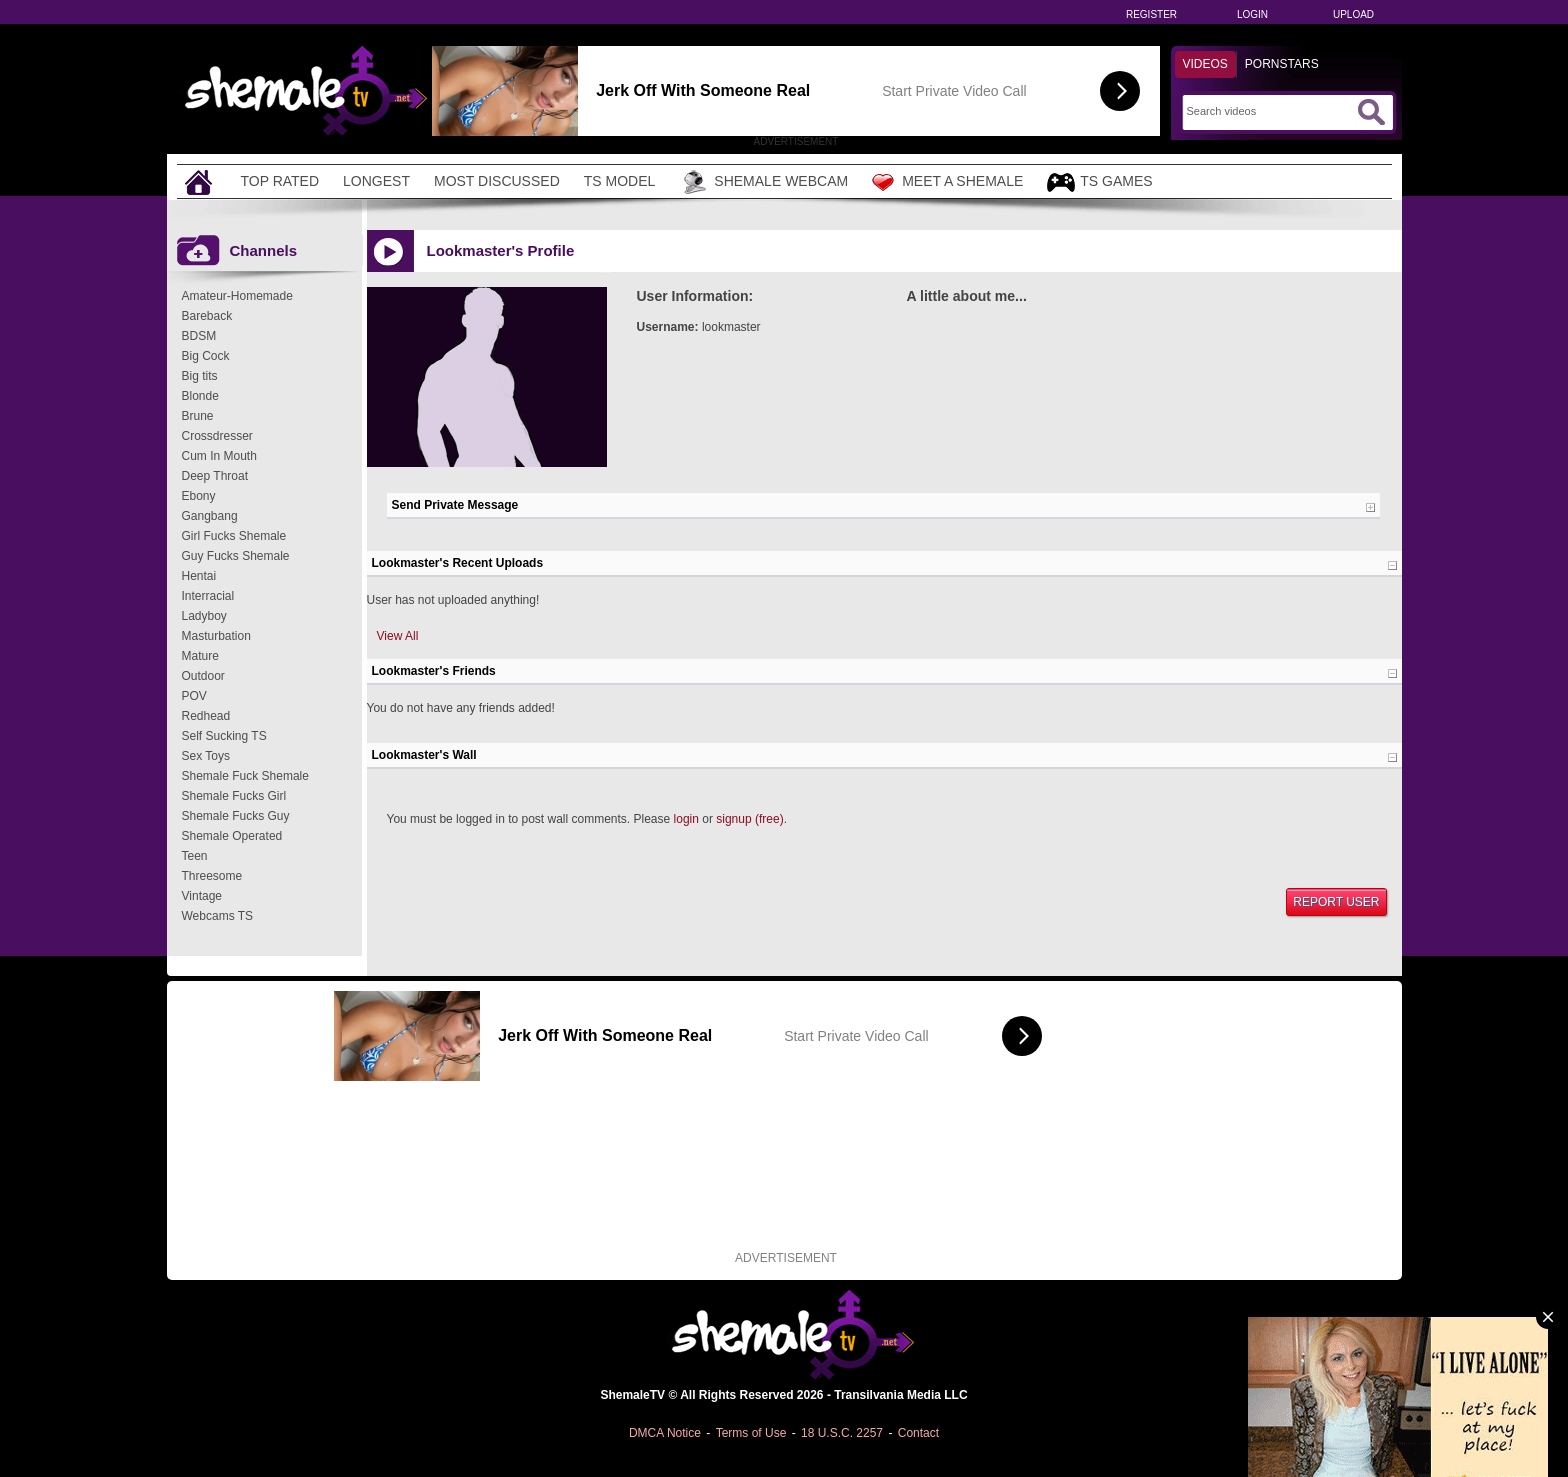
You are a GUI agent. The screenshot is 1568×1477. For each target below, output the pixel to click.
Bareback (207, 316)
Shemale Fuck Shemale (245, 776)
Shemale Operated (232, 836)
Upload (1353, 14)
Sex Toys (206, 756)
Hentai (199, 576)
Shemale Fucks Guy (236, 816)
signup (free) (749, 819)
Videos (1205, 64)
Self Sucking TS (224, 736)
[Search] (1269, 111)
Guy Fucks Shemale (236, 556)
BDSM (199, 336)
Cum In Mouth (219, 456)
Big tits (200, 376)
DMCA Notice (665, 1433)
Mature (200, 656)
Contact (918, 1433)
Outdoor (203, 676)
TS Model (620, 181)
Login (1252, 14)
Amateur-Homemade (237, 296)
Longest (376, 181)
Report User (1336, 902)
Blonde (200, 396)
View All (398, 636)
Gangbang (210, 516)
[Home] (201, 181)
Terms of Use (751, 1433)
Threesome (212, 876)
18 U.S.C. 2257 (842, 1433)
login (686, 819)
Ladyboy (204, 616)
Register (1151, 14)
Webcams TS (218, 916)
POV (194, 696)
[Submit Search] (1371, 112)
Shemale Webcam (763, 182)
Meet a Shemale (947, 182)
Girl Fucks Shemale (234, 536)
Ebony (199, 496)
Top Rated (280, 181)
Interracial (208, 596)
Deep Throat (215, 476)
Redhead (206, 716)
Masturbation (216, 636)
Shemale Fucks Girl (234, 796)
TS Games (1099, 182)
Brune (198, 416)
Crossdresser (217, 436)
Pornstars (1282, 64)
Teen (195, 856)
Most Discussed (497, 181)
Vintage (202, 896)
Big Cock (206, 356)
